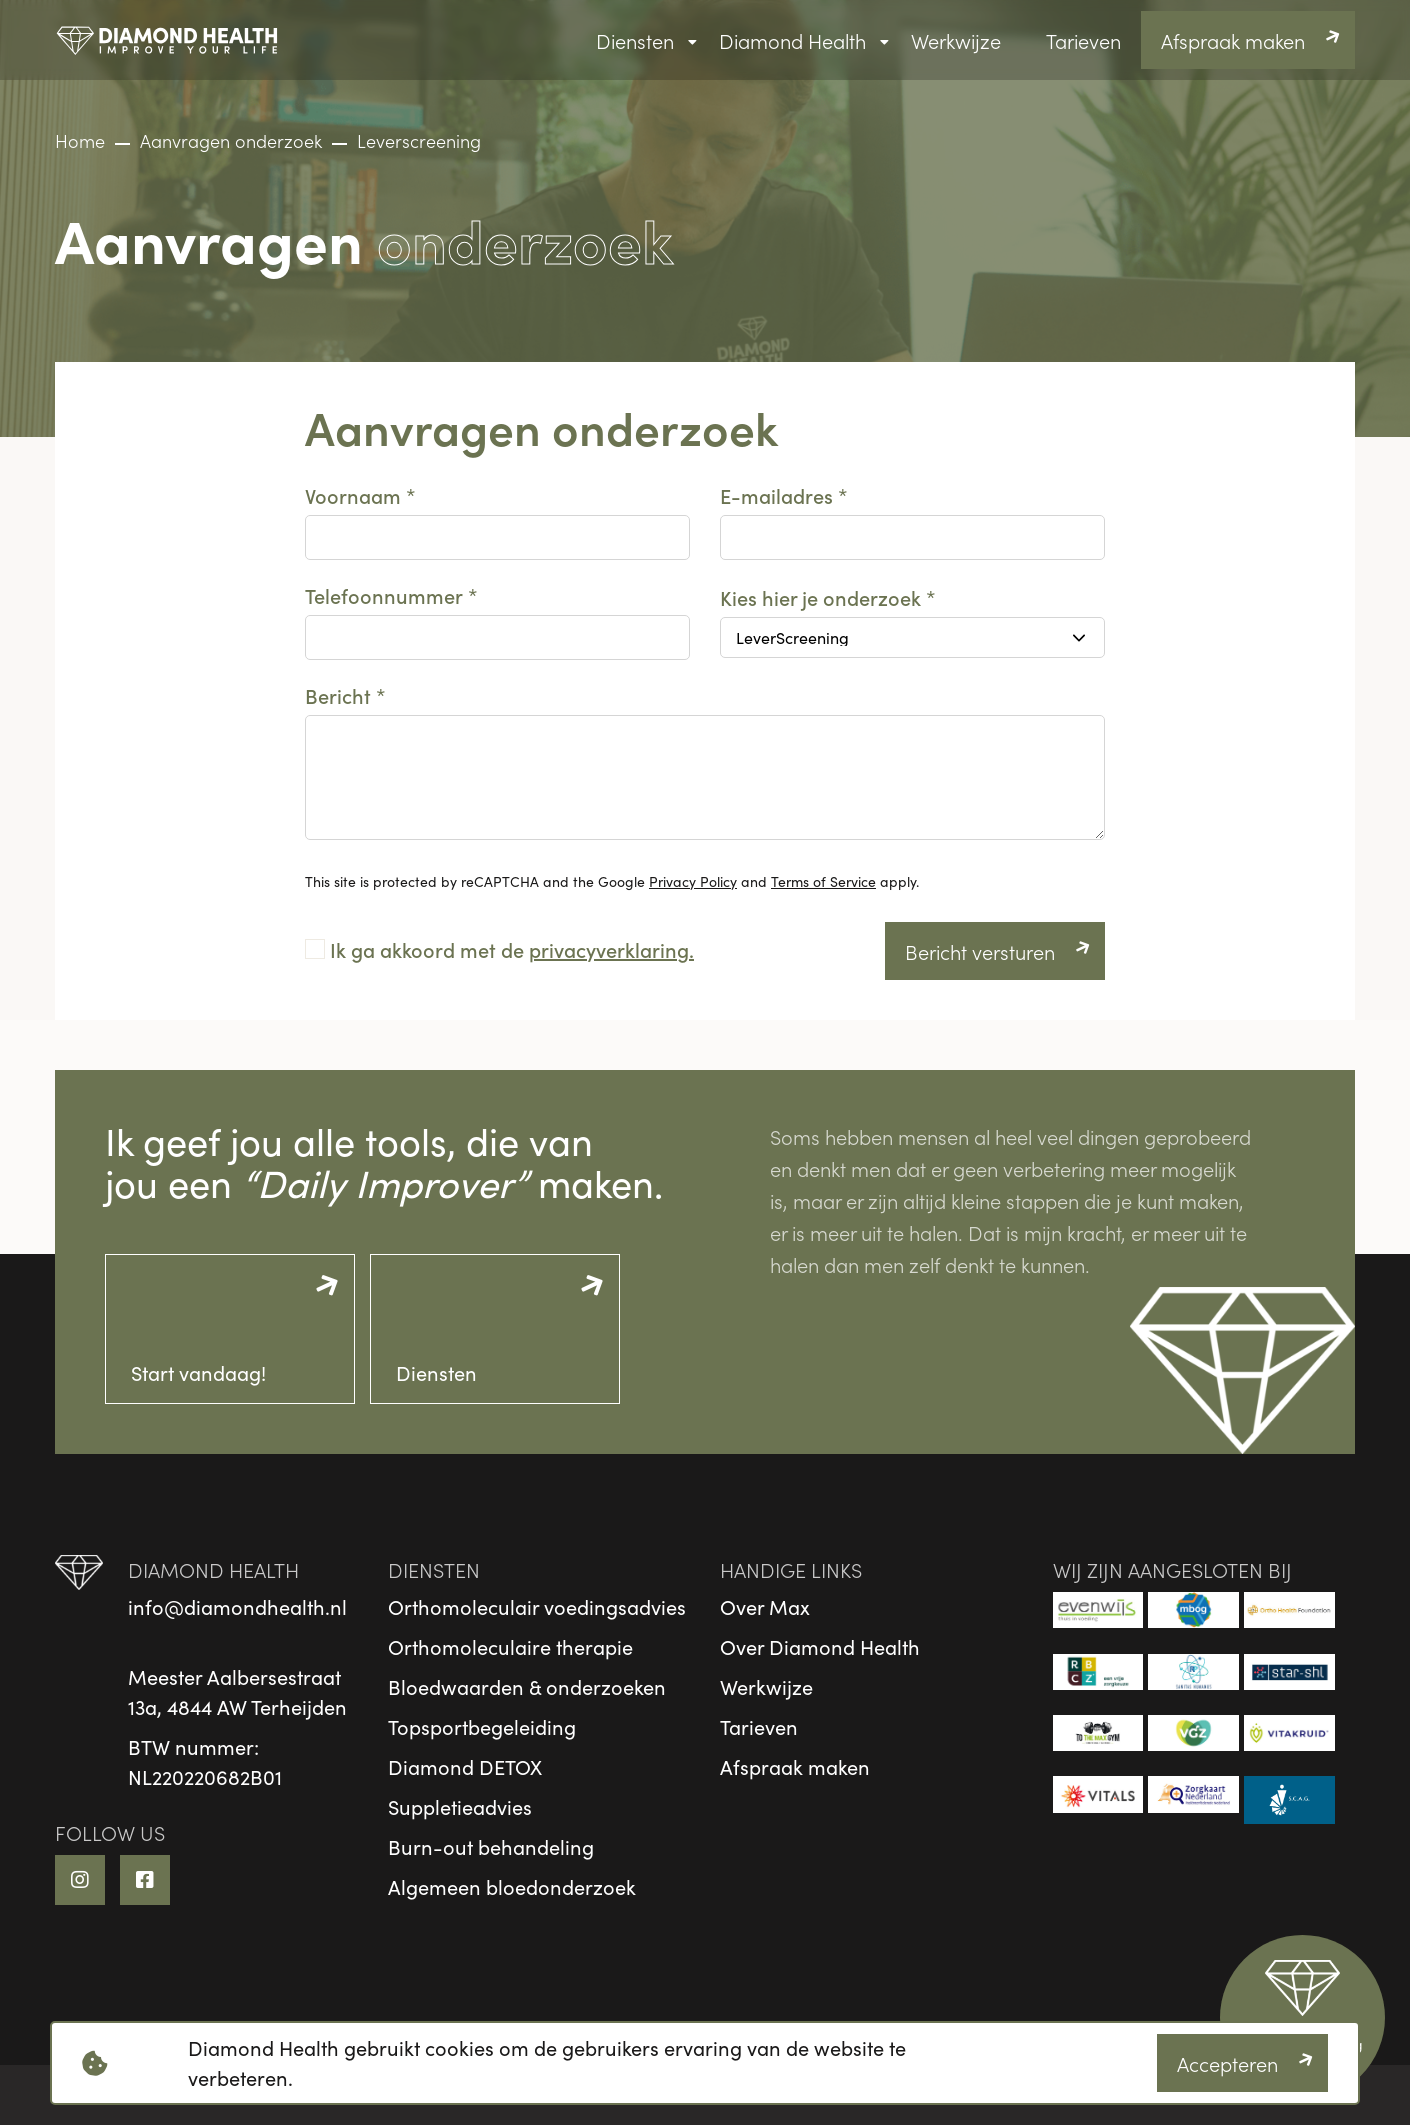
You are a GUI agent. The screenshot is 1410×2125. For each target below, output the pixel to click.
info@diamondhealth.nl (237, 1606)
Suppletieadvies (460, 1806)
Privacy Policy (693, 881)
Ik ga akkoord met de (512, 949)
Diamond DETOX (465, 1766)
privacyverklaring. (611, 949)
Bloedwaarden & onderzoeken (527, 1686)
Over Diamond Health (820, 1646)
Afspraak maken (1233, 40)
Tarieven (1083, 40)
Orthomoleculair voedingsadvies (537, 1606)
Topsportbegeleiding (482, 1726)
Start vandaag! (198, 1372)
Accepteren (1227, 2063)
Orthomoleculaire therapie (510, 1646)
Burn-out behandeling (491, 1846)
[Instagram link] (80, 1880)
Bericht (338, 695)
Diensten (635, 40)
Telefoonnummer (384, 595)
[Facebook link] (145, 1880)
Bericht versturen (980, 951)
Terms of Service (823, 881)
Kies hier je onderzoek (820, 597)
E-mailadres (776, 495)
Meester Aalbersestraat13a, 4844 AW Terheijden (237, 1691)
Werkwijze (956, 40)
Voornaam (353, 495)
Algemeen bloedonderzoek (512, 1886)
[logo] (167, 40)
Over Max (765, 1606)
